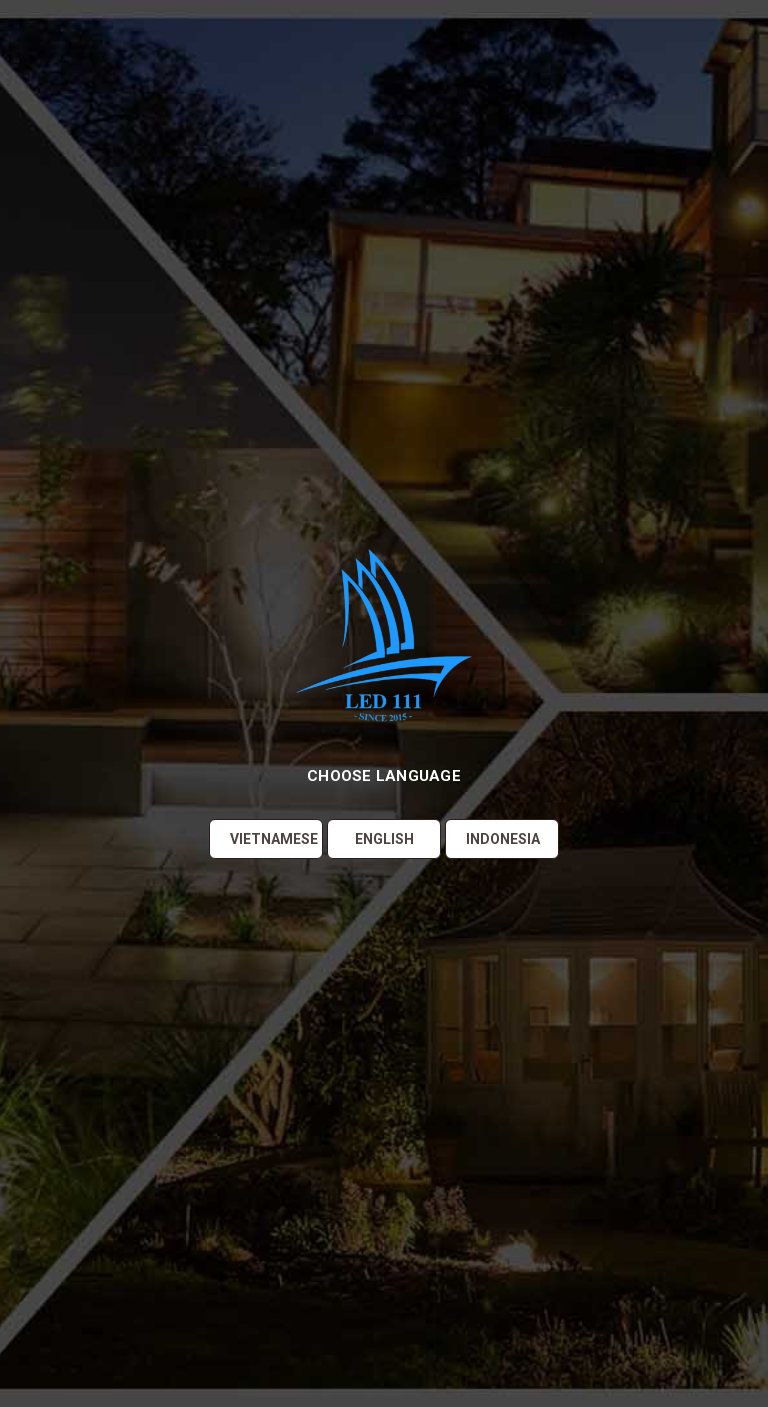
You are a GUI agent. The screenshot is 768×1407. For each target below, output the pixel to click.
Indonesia (503, 839)
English (384, 839)
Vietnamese (274, 839)
